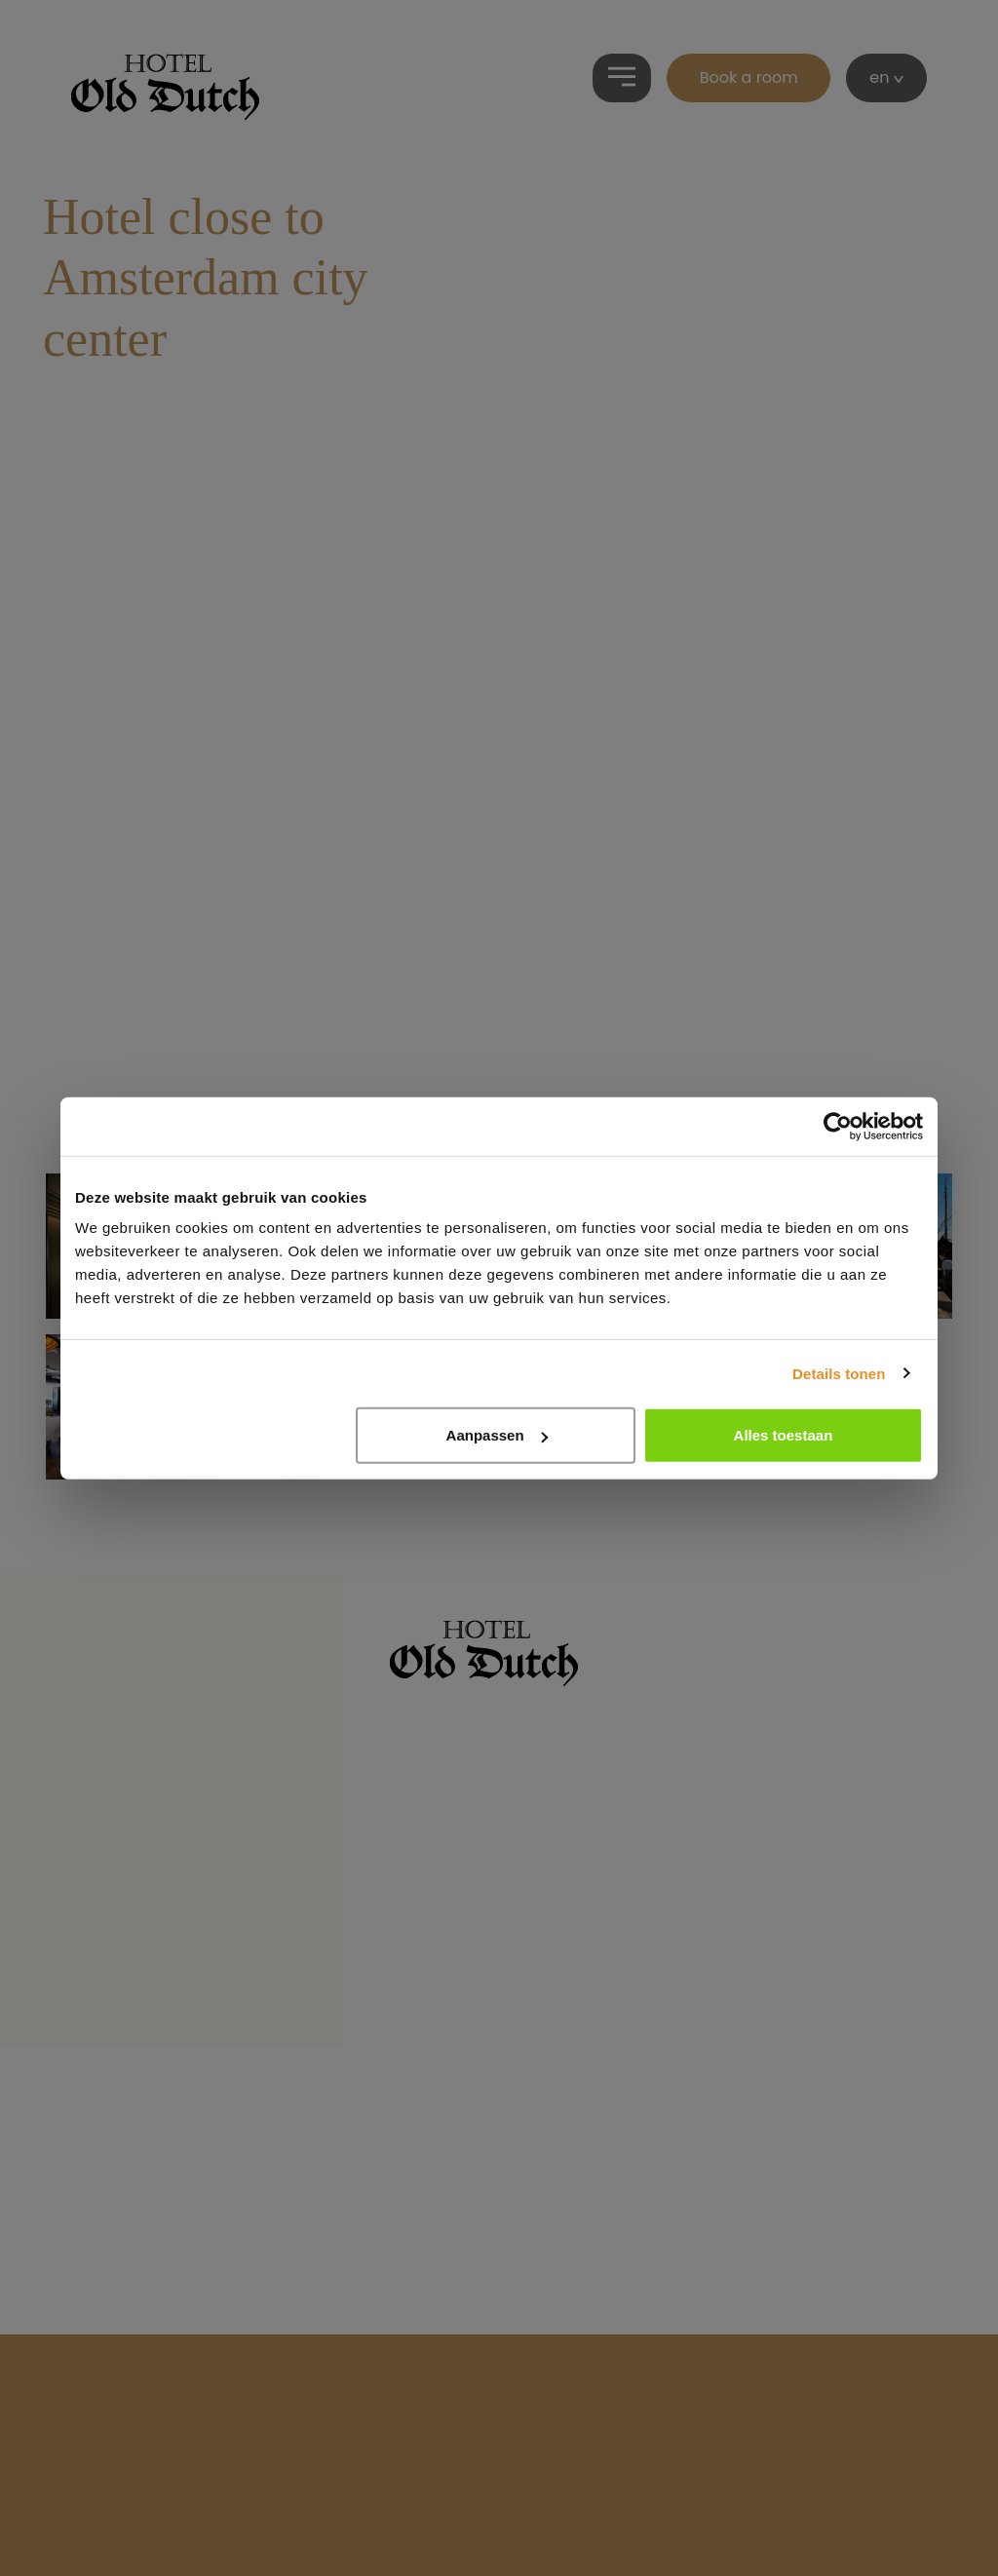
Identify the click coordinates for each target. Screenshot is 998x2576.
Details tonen (838, 1373)
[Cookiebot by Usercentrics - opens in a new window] (837, 1125)
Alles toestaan (783, 1435)
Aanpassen (497, 1435)
